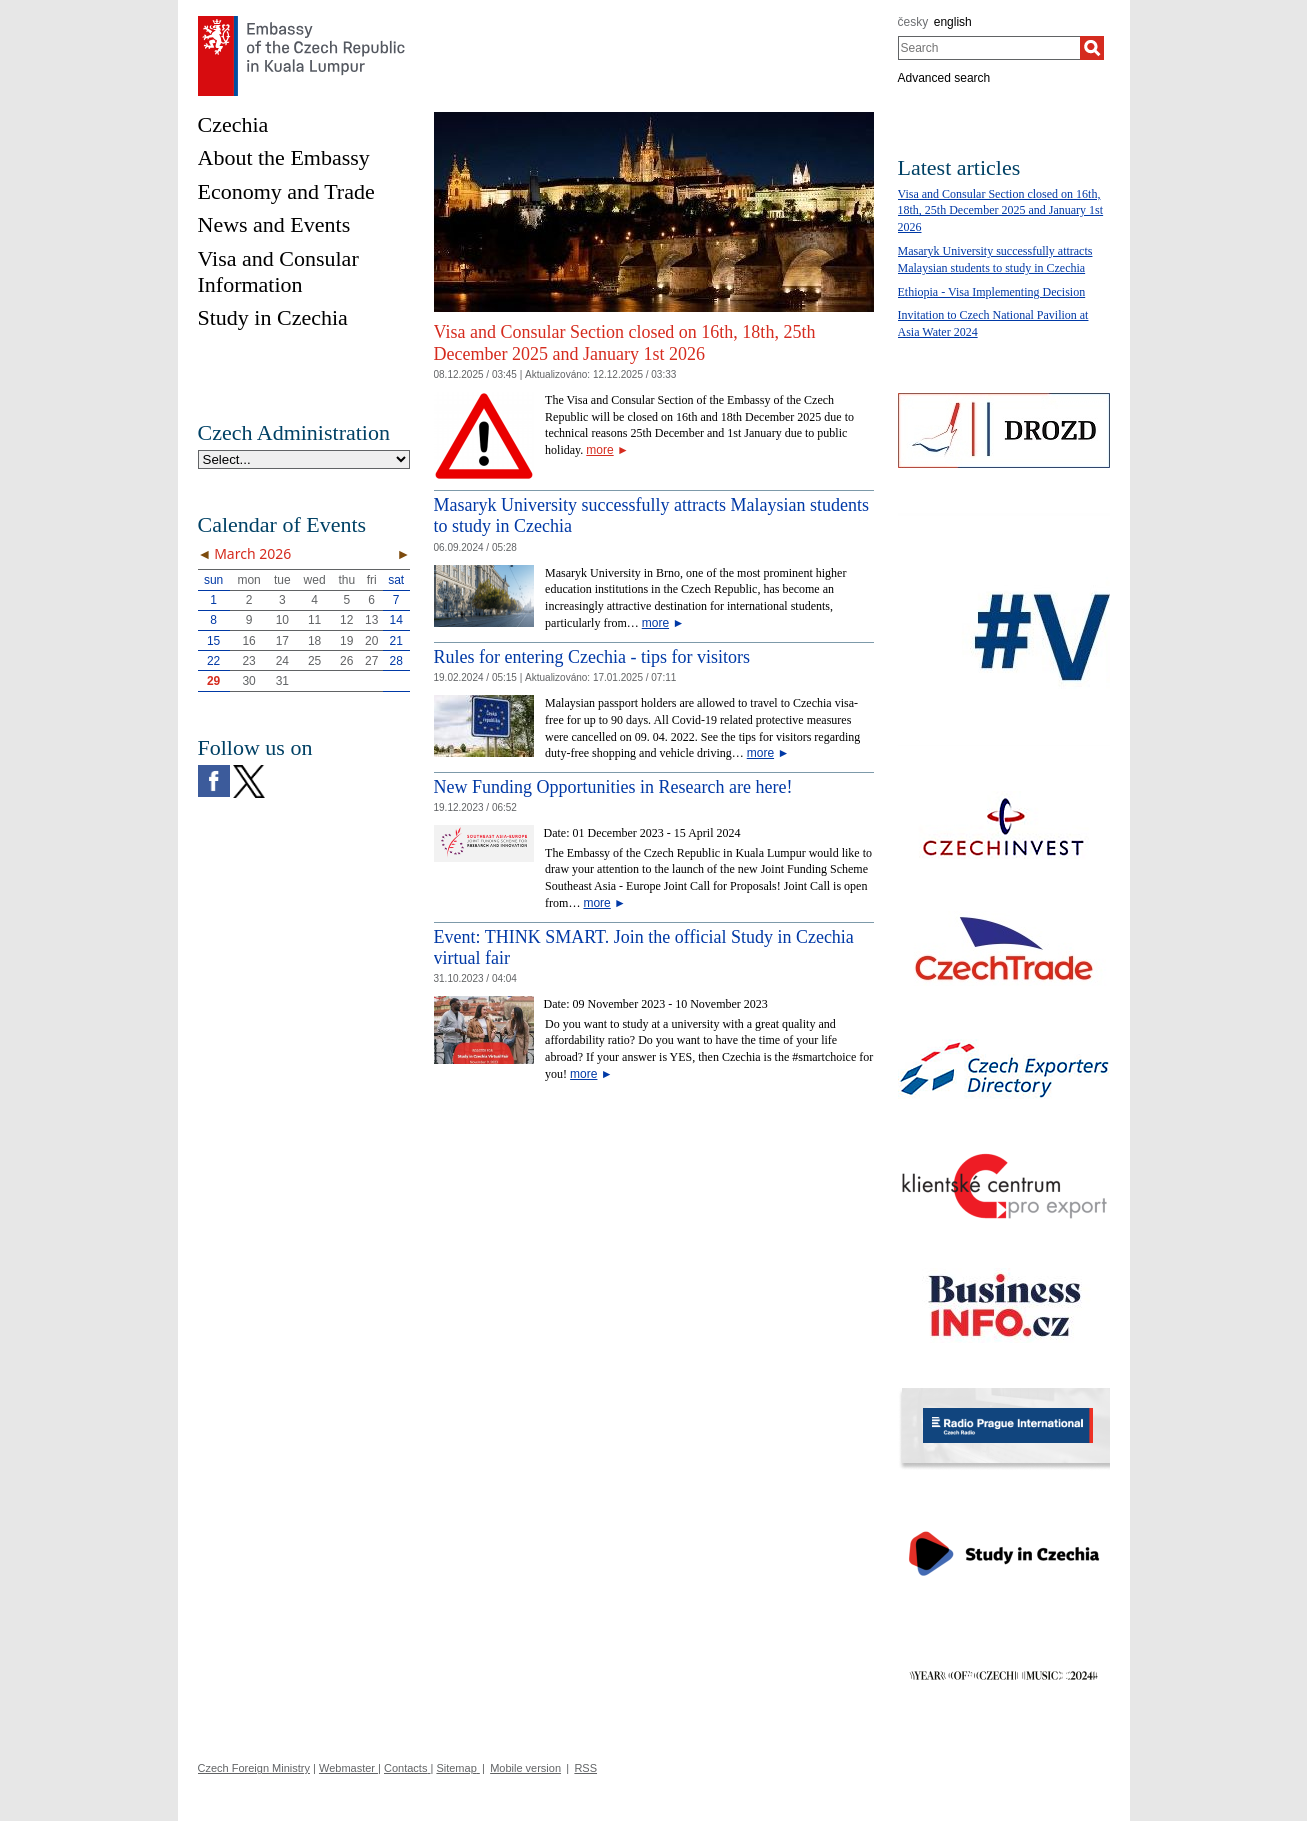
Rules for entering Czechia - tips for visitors (592, 657)
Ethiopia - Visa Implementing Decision (992, 292)
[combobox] (989, 48)
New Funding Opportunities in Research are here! (613, 787)
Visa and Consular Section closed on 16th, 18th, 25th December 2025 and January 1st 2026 (625, 343)
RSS (585, 1768)
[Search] (1092, 48)
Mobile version (525, 1768)
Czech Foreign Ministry (254, 1768)
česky (913, 22)
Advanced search (944, 78)
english (953, 22)
